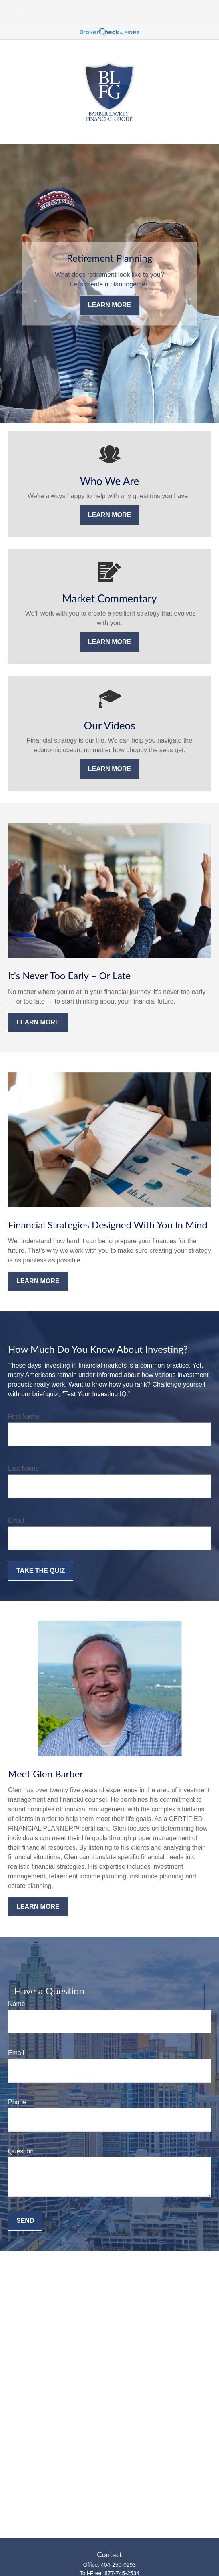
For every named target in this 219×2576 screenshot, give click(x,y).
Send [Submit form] (25, 2220)
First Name (23, 1416)
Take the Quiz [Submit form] (40, 1570)
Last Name (23, 1468)
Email (16, 1520)
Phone (17, 2102)
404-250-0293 (118, 2565)
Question (21, 2151)
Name (16, 2003)
